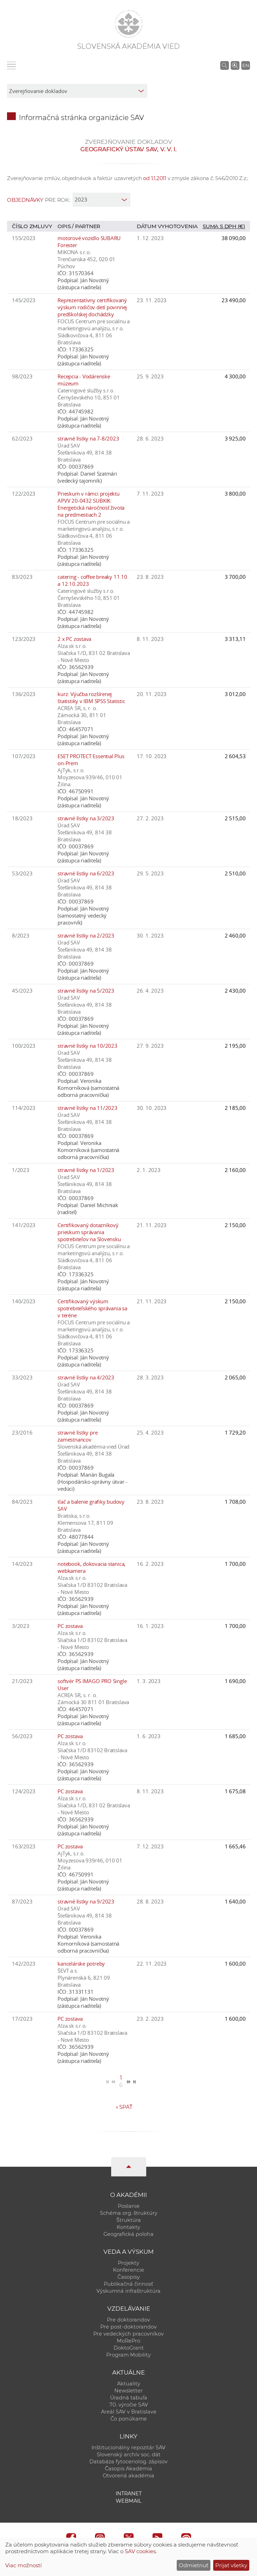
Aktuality (128, 2383)
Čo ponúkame (128, 2419)
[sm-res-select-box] (77, 91)
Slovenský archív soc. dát (129, 2454)
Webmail (129, 2501)
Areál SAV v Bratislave (128, 2412)
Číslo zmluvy (32, 226)
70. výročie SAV (128, 2405)
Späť (124, 2107)
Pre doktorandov (128, 2320)
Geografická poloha (128, 2234)
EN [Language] (245, 65)
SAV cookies (140, 2551)
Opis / (66, 226)
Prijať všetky (231, 2565)
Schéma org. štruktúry (128, 2213)
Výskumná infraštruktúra (128, 2291)
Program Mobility (128, 2355)
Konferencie (128, 2270)
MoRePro (128, 2341)
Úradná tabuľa (128, 2398)
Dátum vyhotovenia (167, 226)
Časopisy (128, 2277)
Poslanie (129, 2206)
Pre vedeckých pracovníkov (128, 2334)
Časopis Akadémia (128, 2468)
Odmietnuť (193, 2565)
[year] (101, 200)
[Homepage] (129, 24)
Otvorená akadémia (128, 2475)
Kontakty (128, 2227)
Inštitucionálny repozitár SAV (128, 2447)
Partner (87, 226)
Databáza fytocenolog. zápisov (128, 2461)
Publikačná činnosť (128, 2284)
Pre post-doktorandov (128, 2327)
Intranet (129, 2493)
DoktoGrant (129, 2348)
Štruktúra (128, 2220)
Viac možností (23, 2565)
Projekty (128, 2263)
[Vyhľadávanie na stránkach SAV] (224, 65)
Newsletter (128, 2391)
